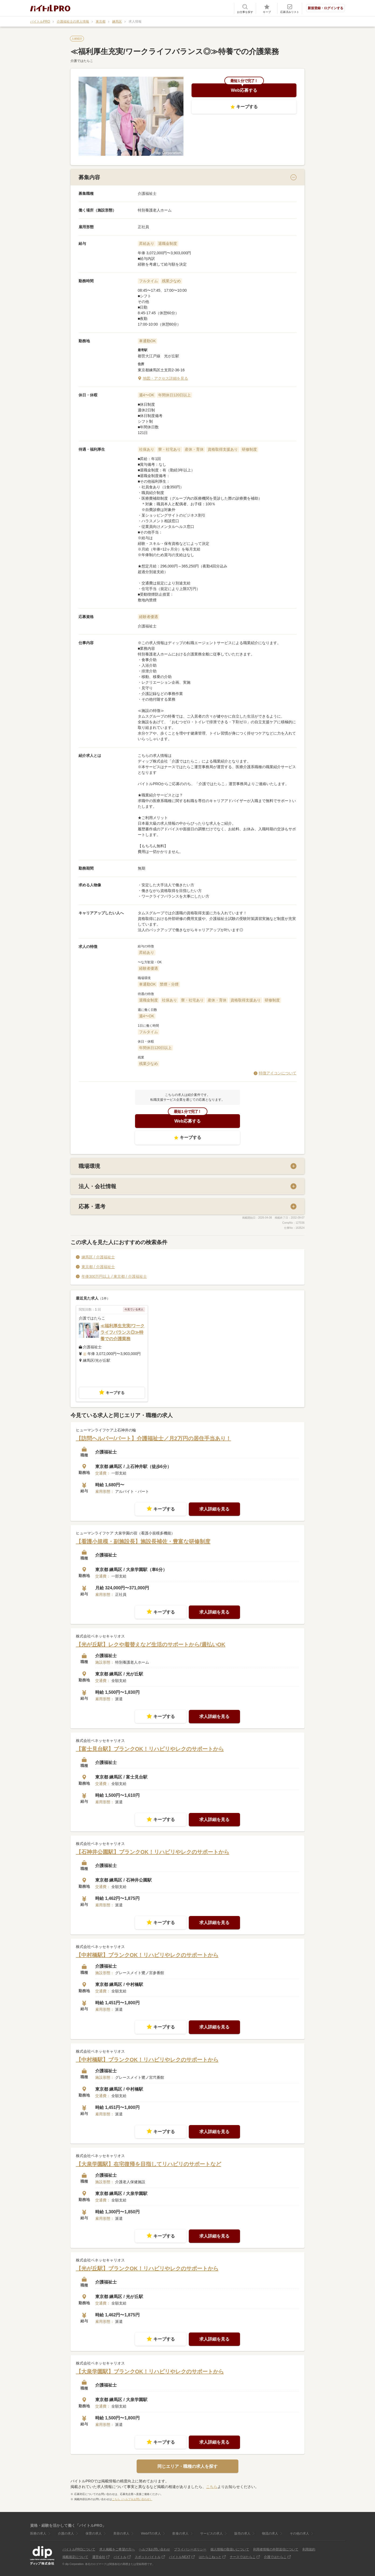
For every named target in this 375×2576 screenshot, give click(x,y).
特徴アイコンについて (277, 1073)
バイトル (120, 2557)
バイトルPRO (40, 21)
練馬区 (117, 21)
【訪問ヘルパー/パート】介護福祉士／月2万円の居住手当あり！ (153, 1438)
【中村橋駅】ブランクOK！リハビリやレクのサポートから (147, 1955)
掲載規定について (75, 2557)
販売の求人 (242, 2533)
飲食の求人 (180, 2533)
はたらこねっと (210, 2557)
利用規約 (308, 2549)
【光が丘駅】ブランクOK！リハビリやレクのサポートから (147, 2268)
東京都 (100, 21)
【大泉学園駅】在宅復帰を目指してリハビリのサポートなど (148, 2164)
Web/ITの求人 (151, 2533)
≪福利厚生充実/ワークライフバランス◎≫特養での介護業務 (122, 1332)
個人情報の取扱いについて (229, 2549)
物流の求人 (270, 2533)
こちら (211, 2487)
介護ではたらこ (275, 2557)
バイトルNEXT (179, 2557)
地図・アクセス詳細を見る (165, 378)
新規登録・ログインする (325, 8)
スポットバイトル (148, 2557)
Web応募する (244, 90)
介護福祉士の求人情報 (73, 21)
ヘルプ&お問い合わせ (154, 2549)
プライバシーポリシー (190, 2549)
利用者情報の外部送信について (275, 2549)
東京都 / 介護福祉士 (98, 1266)
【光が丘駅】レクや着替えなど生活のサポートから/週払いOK (150, 1644)
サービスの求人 (211, 2533)
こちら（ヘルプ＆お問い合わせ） (132, 2499)
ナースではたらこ (243, 2557)
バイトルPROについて (78, 2549)
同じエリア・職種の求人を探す (187, 2466)
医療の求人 (38, 2533)
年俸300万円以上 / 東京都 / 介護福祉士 (114, 1276)
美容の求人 (121, 2533)
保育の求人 (94, 2533)
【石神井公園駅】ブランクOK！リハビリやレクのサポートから (152, 1852)
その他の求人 (299, 2533)
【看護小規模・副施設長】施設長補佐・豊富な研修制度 (143, 1541)
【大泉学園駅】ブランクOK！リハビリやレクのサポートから (150, 2371)
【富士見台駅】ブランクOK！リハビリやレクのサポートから (150, 1749)
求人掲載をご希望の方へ (117, 2549)
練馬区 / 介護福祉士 (98, 1257)
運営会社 (98, 2557)
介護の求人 (66, 2533)
